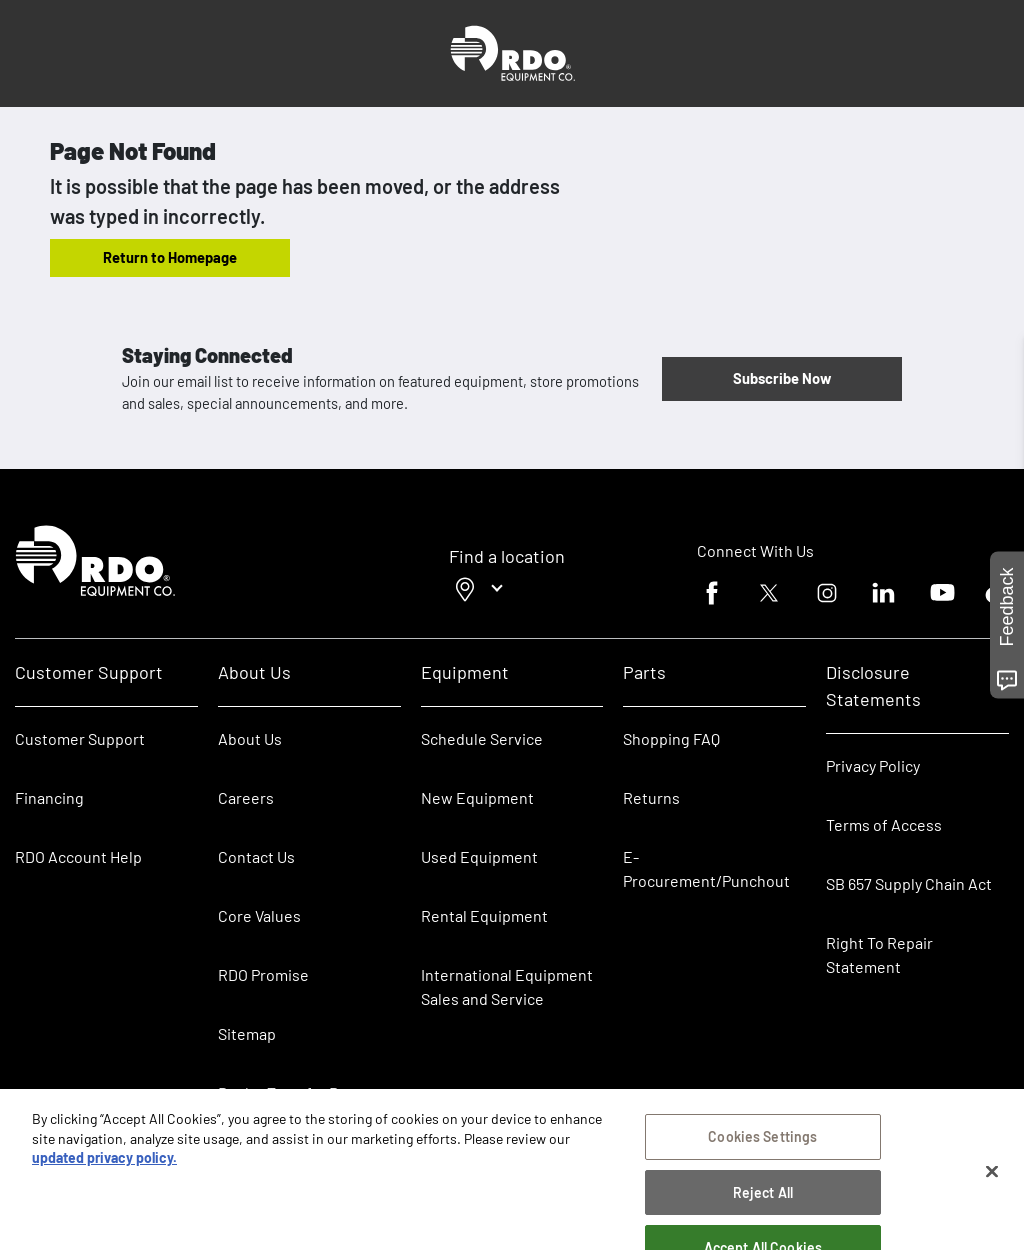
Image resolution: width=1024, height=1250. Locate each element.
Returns (651, 797)
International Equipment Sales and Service (507, 986)
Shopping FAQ (671, 738)
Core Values (259, 915)
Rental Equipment (486, 915)
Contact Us (256, 856)
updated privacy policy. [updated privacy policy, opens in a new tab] (104, 1164)
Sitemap (247, 1033)
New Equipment (477, 797)
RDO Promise (263, 974)
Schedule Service (482, 738)
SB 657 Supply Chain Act (909, 883)
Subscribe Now (782, 378)
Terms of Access (884, 824)
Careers (246, 797)
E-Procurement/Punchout (706, 868)
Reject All (763, 1198)
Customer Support (80, 738)
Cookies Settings (762, 1143)
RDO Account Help (78, 856)
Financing (49, 797)
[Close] (992, 1178)
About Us (250, 738)
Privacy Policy (873, 765)
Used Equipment (479, 856)
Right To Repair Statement (879, 954)
